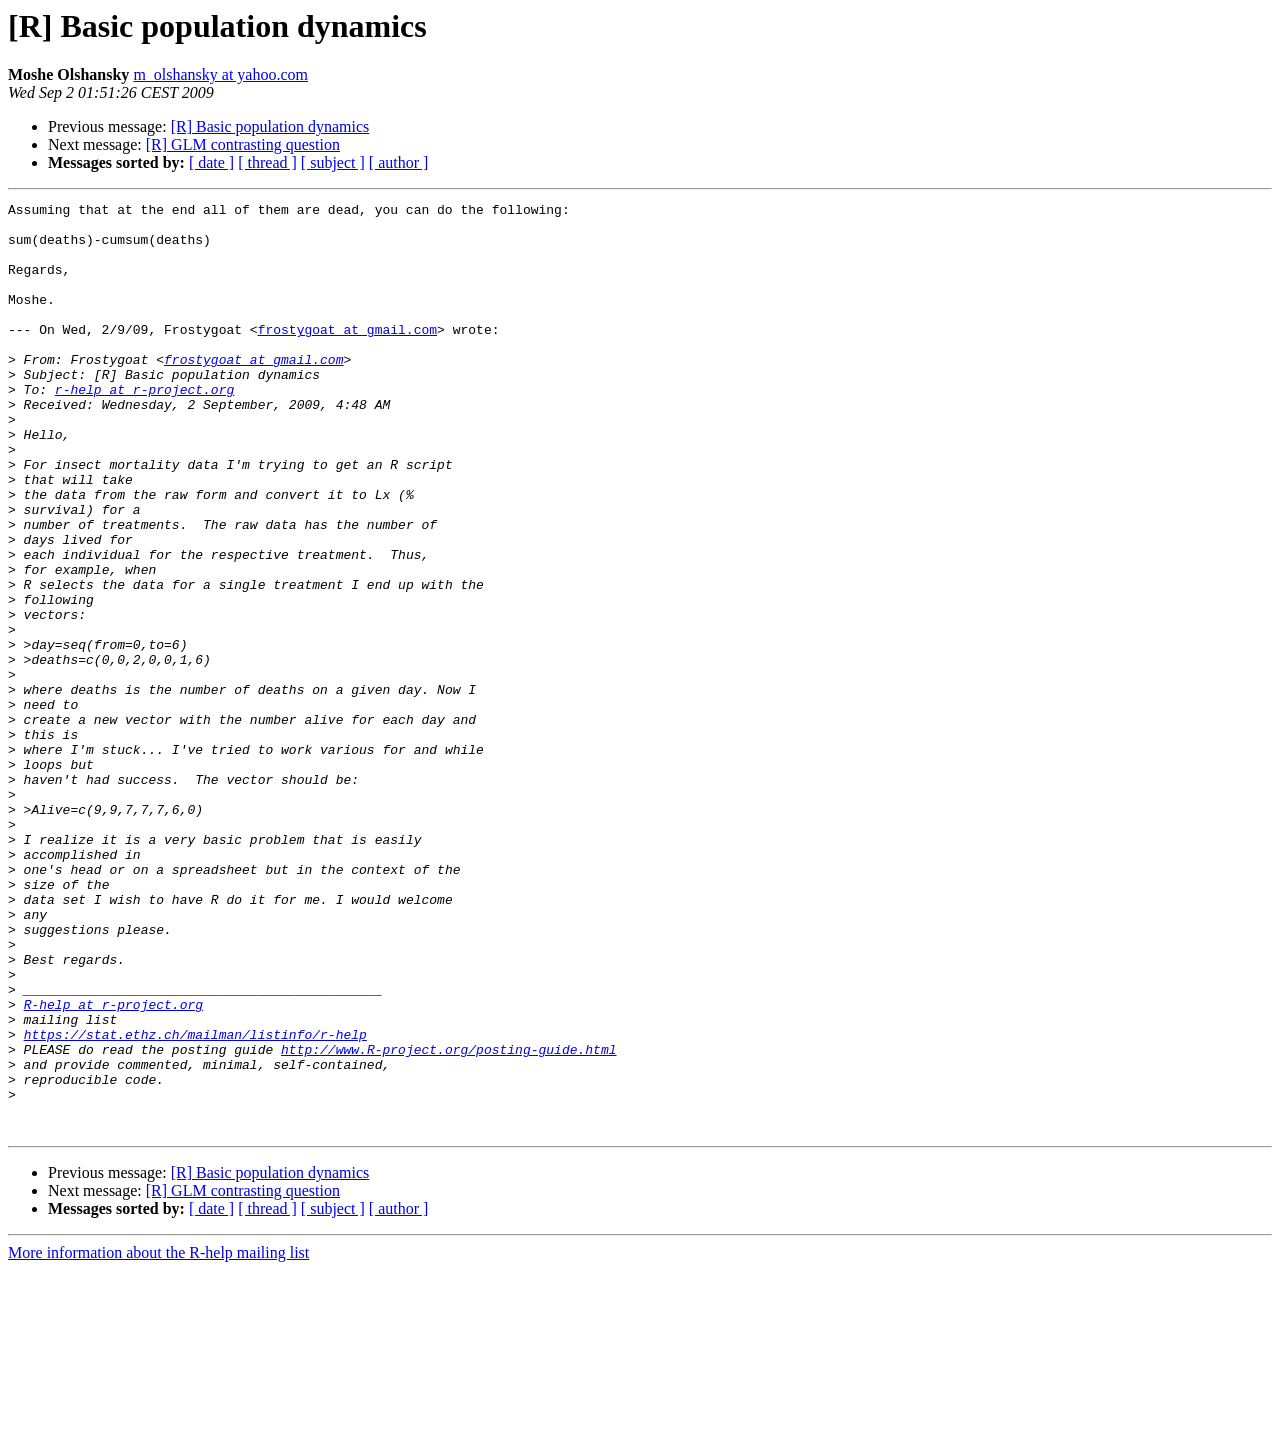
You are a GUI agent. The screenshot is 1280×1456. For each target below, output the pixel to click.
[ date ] (211, 162)
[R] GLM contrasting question (243, 144)
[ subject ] (333, 162)
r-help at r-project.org (144, 428)
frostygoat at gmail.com (347, 356)
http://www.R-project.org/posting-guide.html (448, 1220)
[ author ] (399, 162)
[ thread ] (267, 162)
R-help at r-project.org (113, 1166)
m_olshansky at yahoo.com (220, 74)
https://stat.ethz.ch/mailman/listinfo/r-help (195, 1202)
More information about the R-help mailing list (158, 1438)
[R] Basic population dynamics (270, 126)
